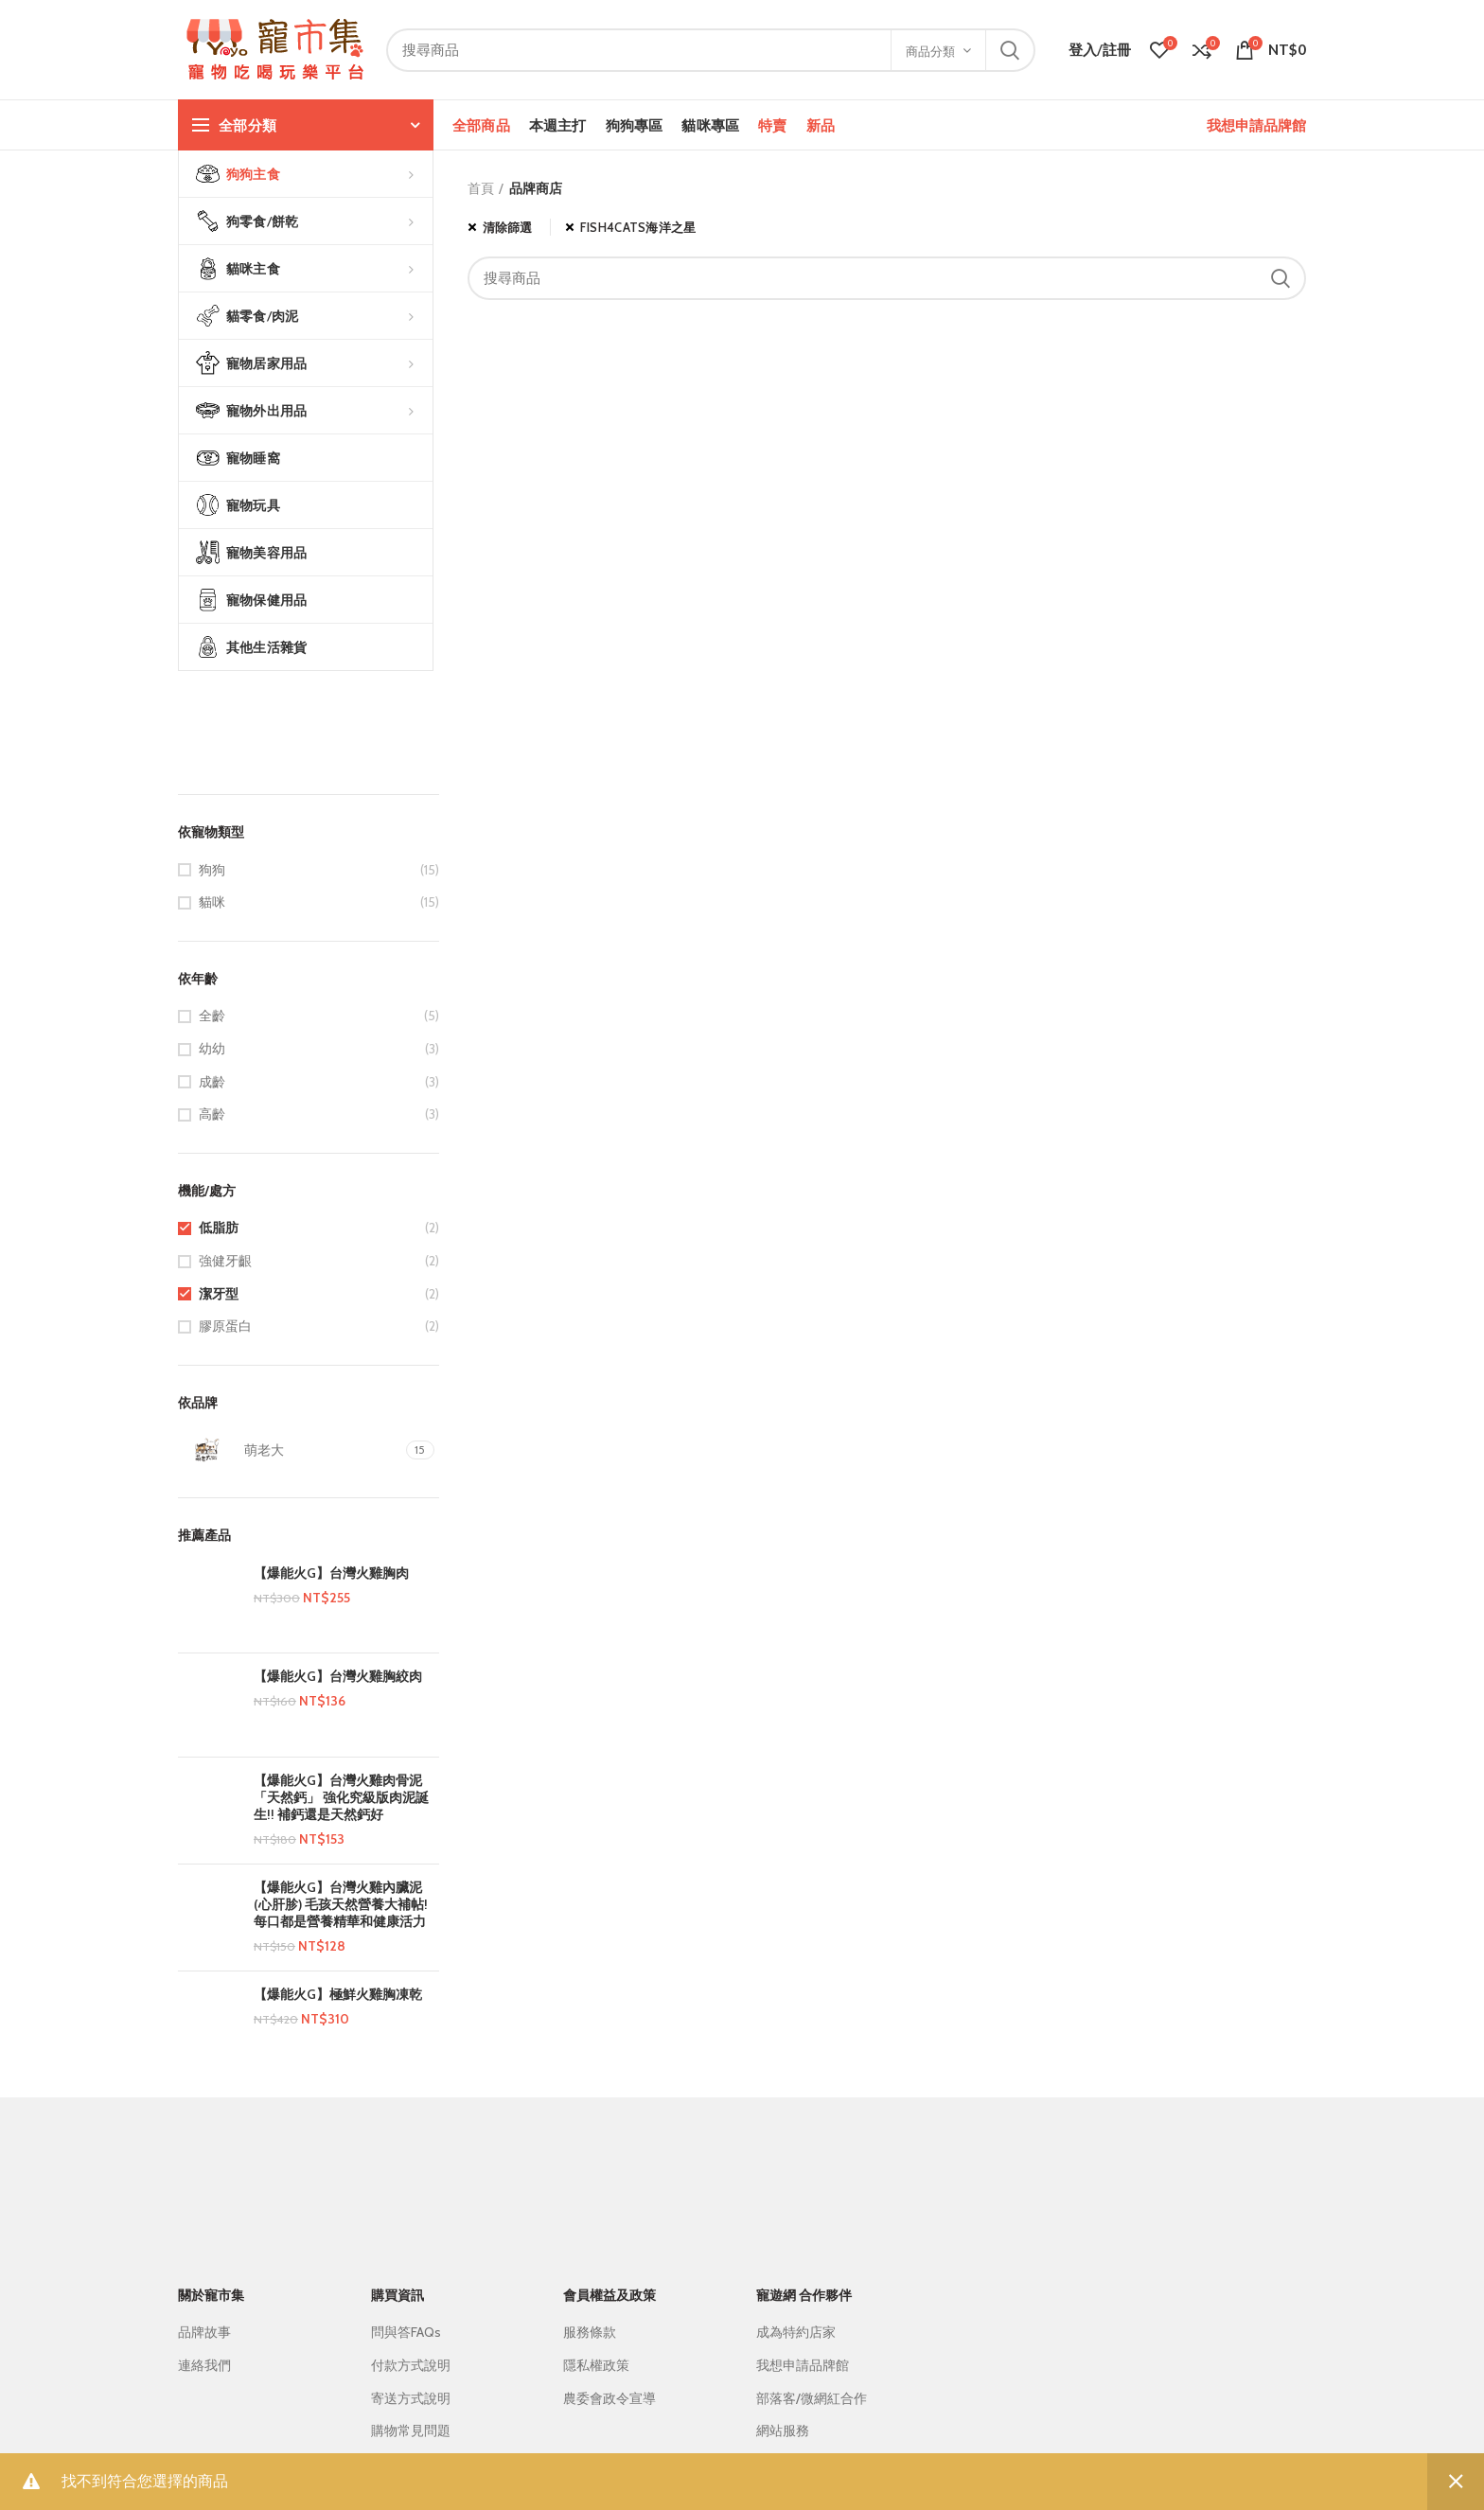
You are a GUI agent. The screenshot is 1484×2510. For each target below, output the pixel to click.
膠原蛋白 (225, 1326)
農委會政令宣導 (609, 2398)
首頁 (481, 188)
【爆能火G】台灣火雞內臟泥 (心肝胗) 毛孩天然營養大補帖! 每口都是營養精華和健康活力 (341, 1904)
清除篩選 (508, 227)
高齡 (212, 1113)
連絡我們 (204, 2365)
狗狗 (212, 869)
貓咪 (212, 901)
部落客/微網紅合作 (811, 2398)
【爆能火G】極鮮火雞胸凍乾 (338, 1994)
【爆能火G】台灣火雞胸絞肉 (338, 1676)
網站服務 (782, 2430)
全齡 (212, 1015)
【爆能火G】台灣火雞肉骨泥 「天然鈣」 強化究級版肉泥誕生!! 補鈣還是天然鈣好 (341, 1797)
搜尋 (1010, 50)
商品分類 (930, 51)
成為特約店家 (796, 2332)
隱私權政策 (596, 2365)
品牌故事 (204, 2332)
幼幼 (212, 1048)
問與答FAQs (406, 2332)
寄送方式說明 (410, 2398)
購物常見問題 (410, 2430)
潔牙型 (218, 1293)
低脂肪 (218, 1227)
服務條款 (589, 2332)
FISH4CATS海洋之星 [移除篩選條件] (638, 227)
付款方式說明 (410, 2365)
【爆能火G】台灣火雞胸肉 (331, 1573)
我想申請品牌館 (1256, 124)
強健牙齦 (225, 1260)
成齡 (212, 1081)
